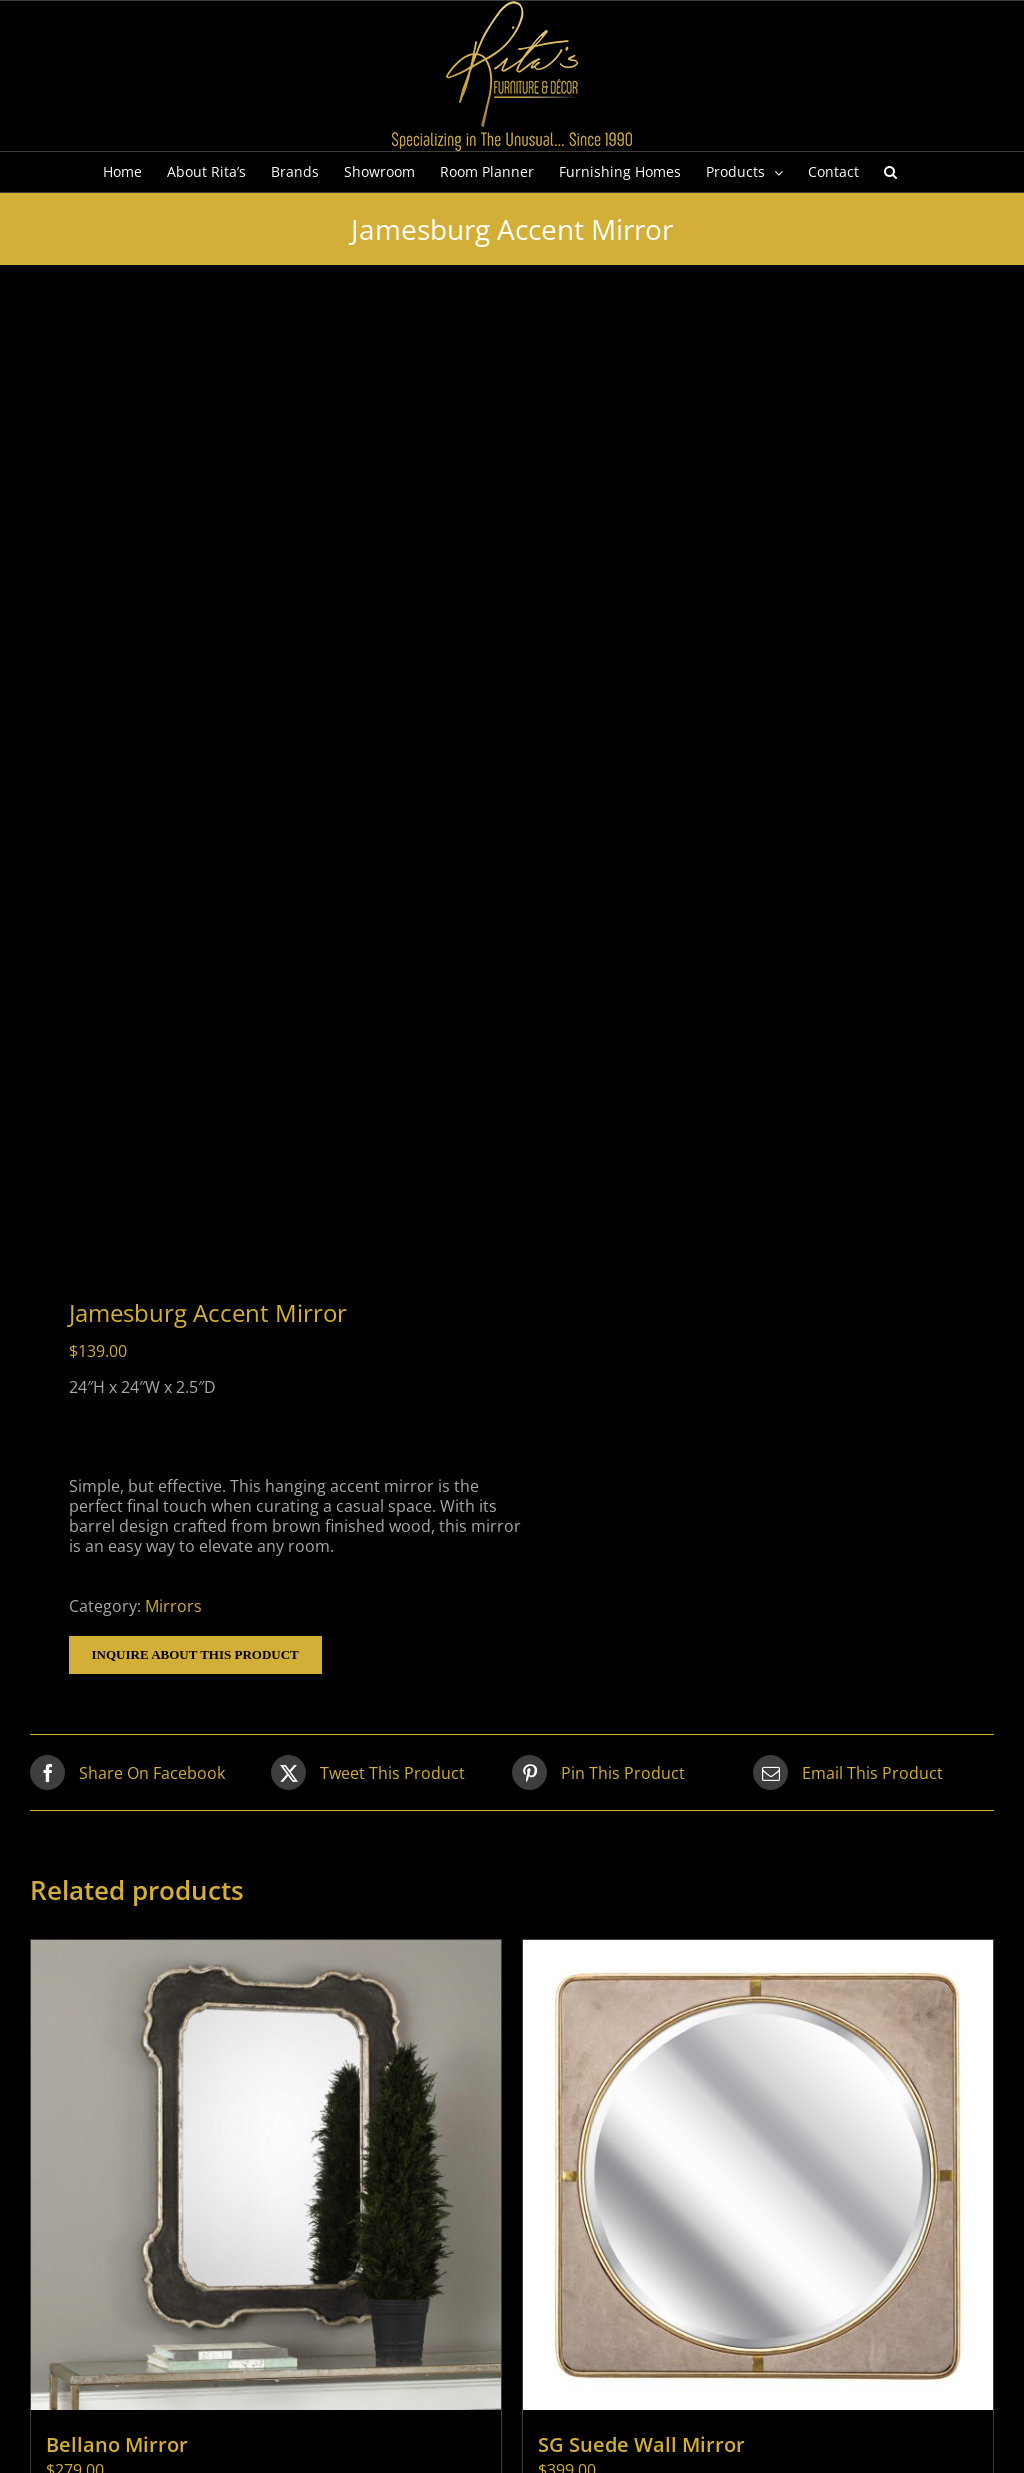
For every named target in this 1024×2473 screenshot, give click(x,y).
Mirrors (173, 1606)
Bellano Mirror (117, 2444)
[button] (890, 172)
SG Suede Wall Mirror (641, 2444)
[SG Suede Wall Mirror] (758, 2175)
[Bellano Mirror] (266, 2175)
